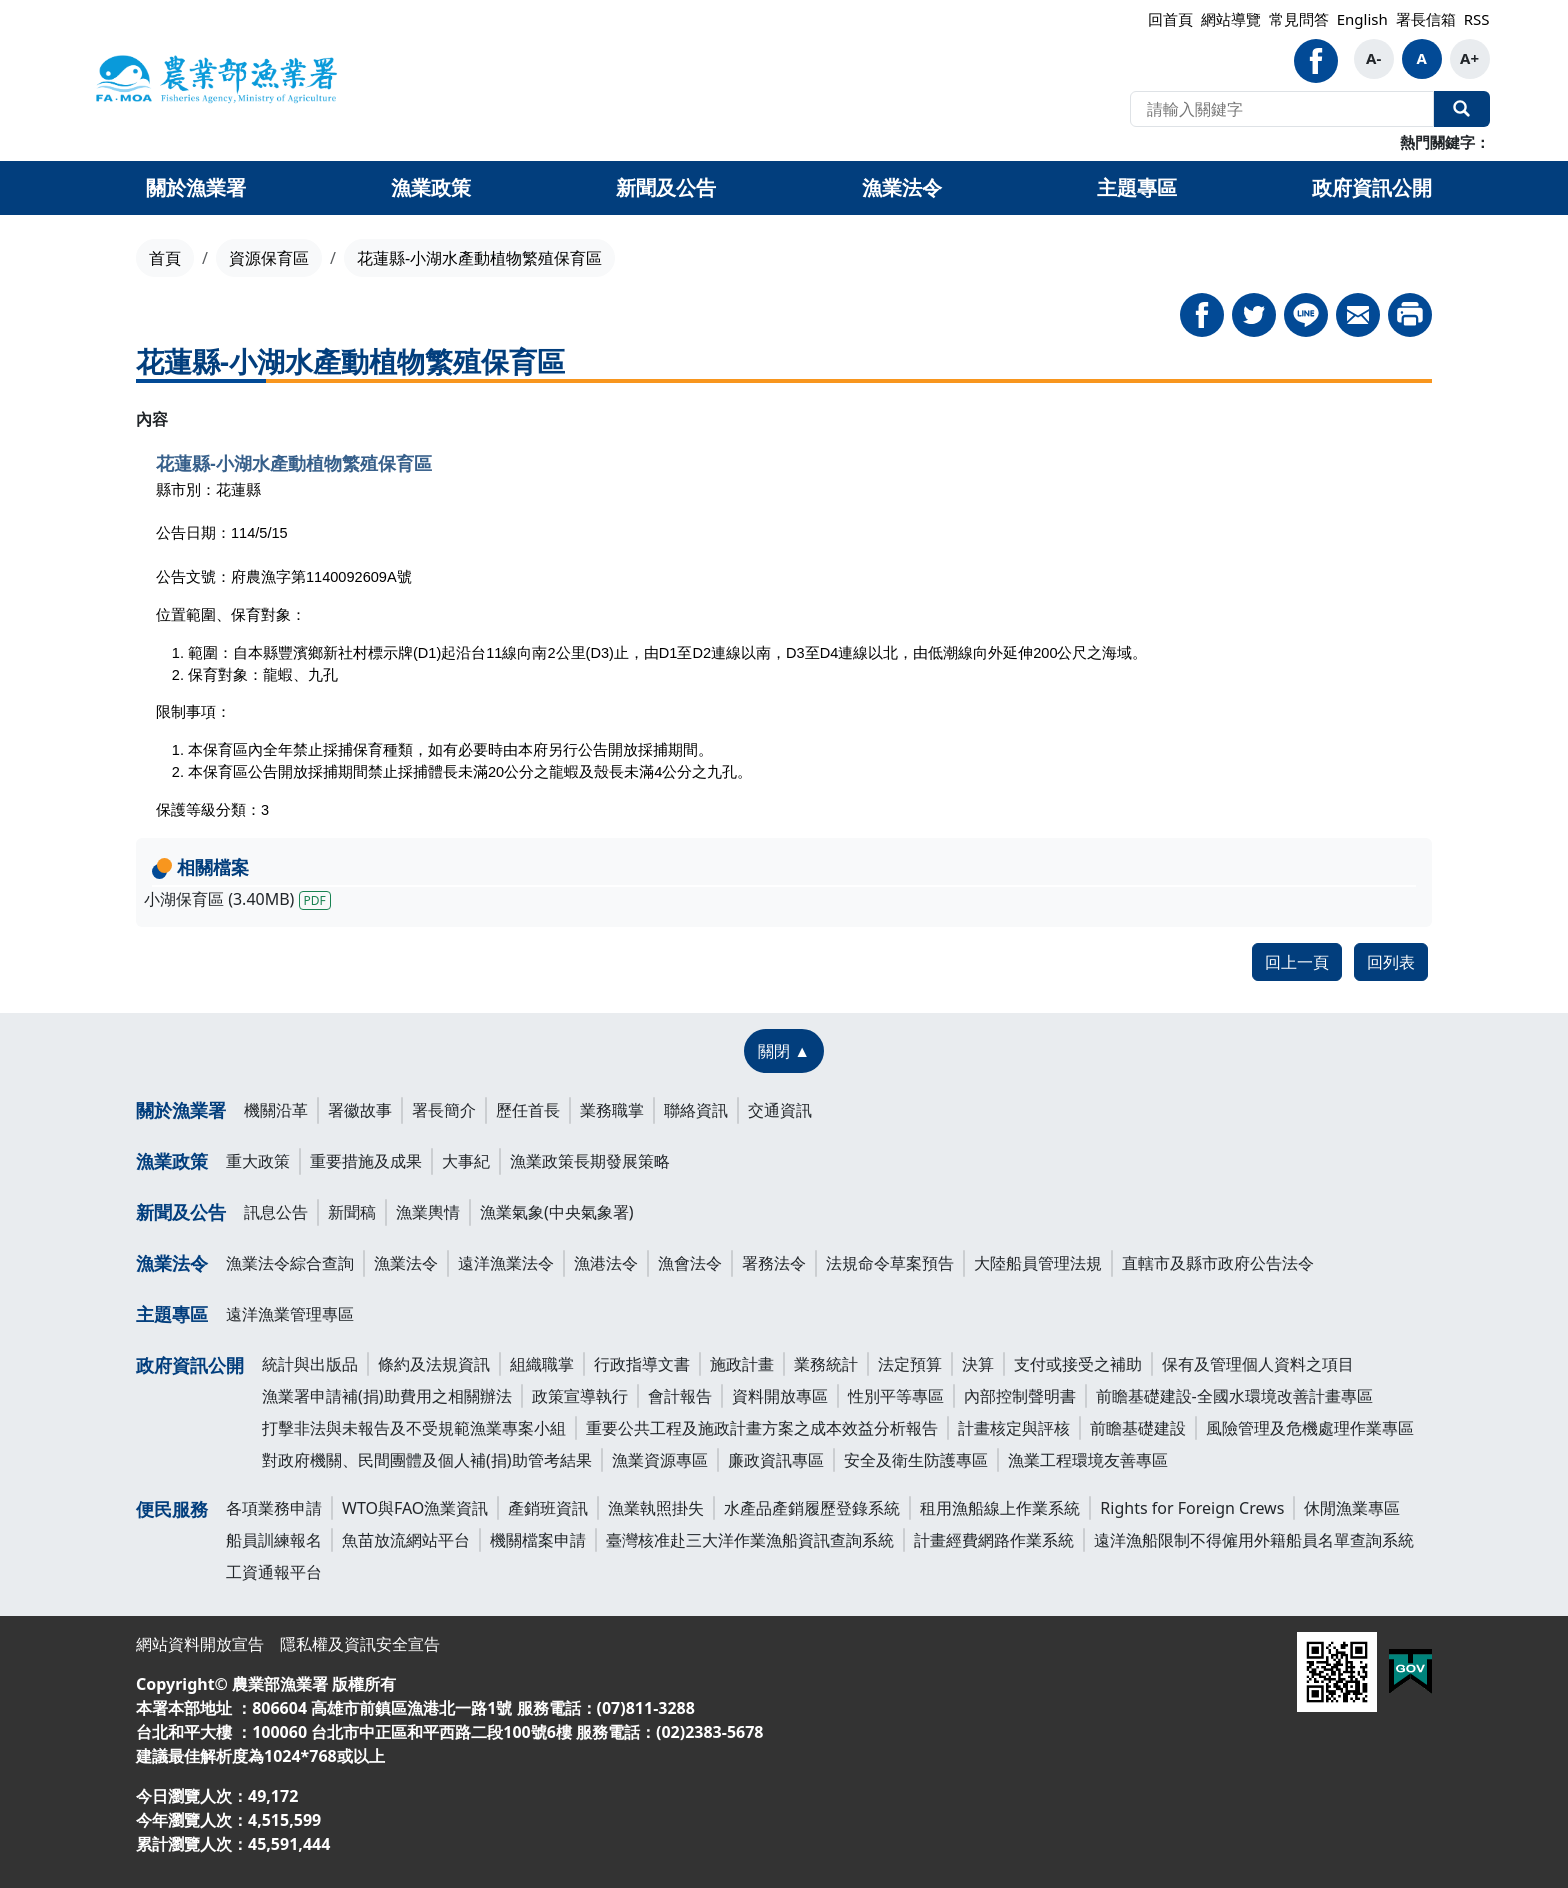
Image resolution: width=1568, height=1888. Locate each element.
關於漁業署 (181, 1110)
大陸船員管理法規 (1038, 1263)
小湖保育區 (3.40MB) (237, 899)
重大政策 (258, 1161)
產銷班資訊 (548, 1508)
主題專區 (172, 1314)
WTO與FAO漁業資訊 (415, 1508)
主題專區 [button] (1137, 187)
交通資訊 (780, 1110)
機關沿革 (276, 1110)
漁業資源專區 (660, 1460)
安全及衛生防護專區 (916, 1460)
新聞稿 (352, 1212)
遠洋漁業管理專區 (290, 1314)
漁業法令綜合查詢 (290, 1263)
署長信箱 (1426, 19)
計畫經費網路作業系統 (994, 1540)
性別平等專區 (896, 1396)
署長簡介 (444, 1110)
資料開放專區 (780, 1396)
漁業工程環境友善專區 (1088, 1460)
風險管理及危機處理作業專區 (1310, 1428)
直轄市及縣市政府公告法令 (1218, 1263)
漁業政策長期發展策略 (590, 1161)
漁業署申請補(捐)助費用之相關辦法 (387, 1396)
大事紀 (466, 1161)
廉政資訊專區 (776, 1460)
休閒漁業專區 (1352, 1508)
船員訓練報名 (274, 1540)
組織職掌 (542, 1364)
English (1362, 19)
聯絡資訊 (696, 1110)
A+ (1469, 58)
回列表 (1391, 962)
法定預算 (910, 1364)
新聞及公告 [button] (666, 187)
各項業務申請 (274, 1508)
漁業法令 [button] (902, 187)
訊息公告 (276, 1212)
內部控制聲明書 (1020, 1396)
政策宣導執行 (580, 1396)
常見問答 (1299, 19)
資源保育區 (269, 258)
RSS (1477, 19)
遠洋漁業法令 (506, 1263)
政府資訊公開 (190, 1365)
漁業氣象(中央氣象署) (557, 1212)
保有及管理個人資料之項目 (1258, 1364)
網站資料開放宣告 (200, 1644)
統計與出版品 (310, 1364)
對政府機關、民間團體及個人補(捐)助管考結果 (427, 1460)
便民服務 (172, 1509)
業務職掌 (612, 1110)
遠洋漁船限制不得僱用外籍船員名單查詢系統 (1254, 1540)
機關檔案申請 (538, 1540)
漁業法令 (172, 1263)
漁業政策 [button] (431, 187)
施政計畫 (742, 1364)
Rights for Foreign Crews (1192, 1508)
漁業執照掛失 (656, 1508)
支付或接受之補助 (1078, 1364)
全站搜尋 (1462, 109)
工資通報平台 (274, 1572)
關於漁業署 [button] (196, 187)
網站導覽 (1231, 19)
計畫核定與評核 (1014, 1428)
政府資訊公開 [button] (1372, 187)
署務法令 (774, 1263)
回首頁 (1170, 19)
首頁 (165, 258)
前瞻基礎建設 (1138, 1428)
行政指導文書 (642, 1364)
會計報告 (680, 1396)
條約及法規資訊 (434, 1364)
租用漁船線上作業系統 (1000, 1508)
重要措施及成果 (366, 1161)
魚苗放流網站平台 (406, 1540)
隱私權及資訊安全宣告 (360, 1644)
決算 (978, 1364)
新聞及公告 (181, 1212)
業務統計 (826, 1364)
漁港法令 (606, 1263)
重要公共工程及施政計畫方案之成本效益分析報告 (762, 1428)
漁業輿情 (428, 1212)
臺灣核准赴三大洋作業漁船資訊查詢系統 (750, 1540)
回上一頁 (1297, 962)
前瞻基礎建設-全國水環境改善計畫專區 (1234, 1396)
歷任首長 (528, 1110)
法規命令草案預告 (890, 1263)
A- (1373, 58)
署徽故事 (360, 1110)
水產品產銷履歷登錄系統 (812, 1508)
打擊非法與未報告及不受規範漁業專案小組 (414, 1428)
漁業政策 (172, 1161)
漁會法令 (690, 1263)
